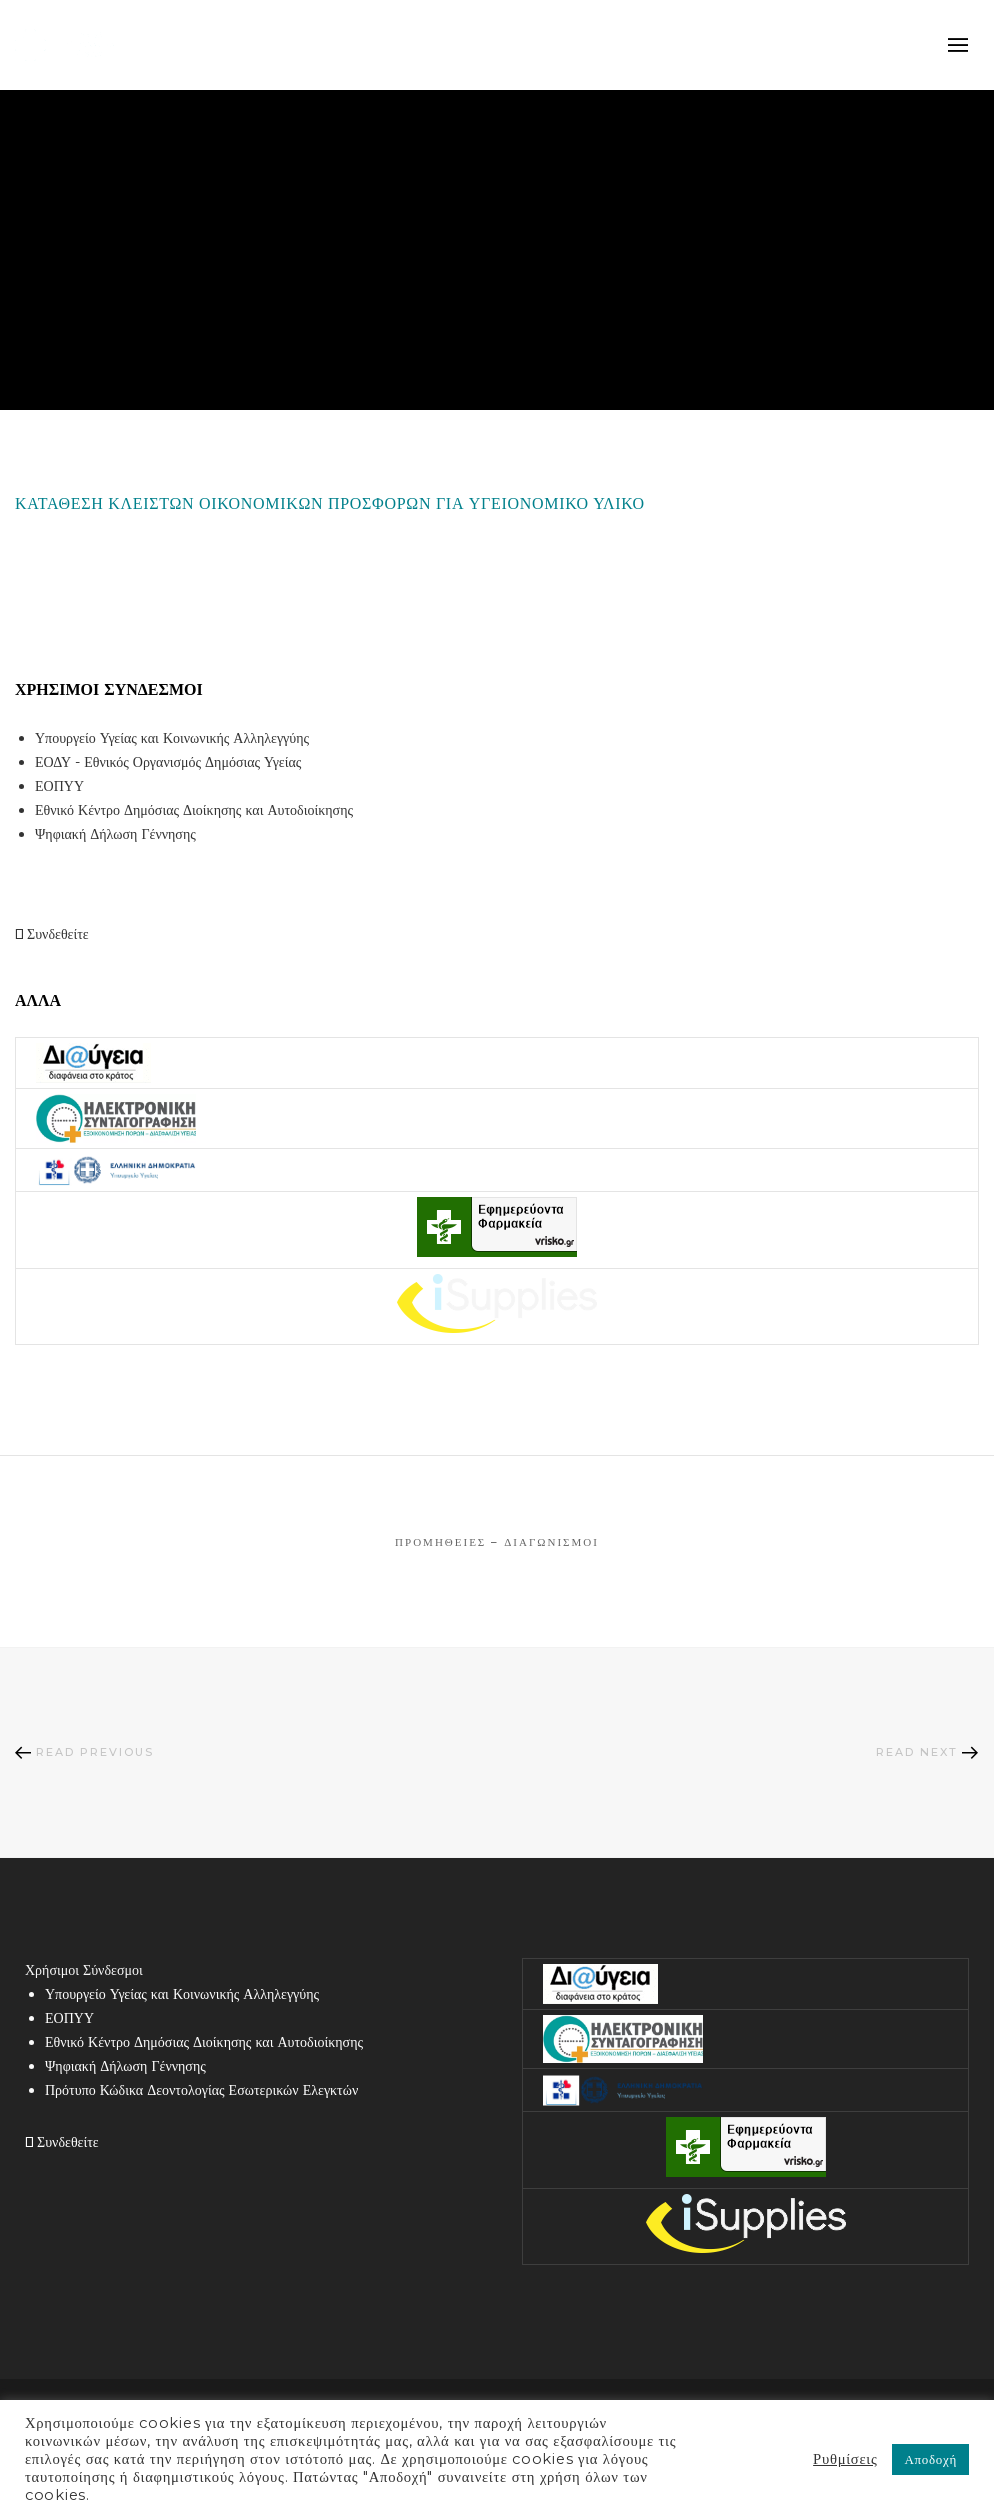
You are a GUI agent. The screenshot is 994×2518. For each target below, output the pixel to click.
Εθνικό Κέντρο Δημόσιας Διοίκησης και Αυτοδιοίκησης (194, 810)
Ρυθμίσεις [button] (845, 2459)
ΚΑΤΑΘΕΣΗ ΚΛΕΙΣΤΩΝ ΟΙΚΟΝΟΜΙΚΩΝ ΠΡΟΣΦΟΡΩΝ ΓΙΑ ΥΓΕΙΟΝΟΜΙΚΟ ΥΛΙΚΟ (330, 503)
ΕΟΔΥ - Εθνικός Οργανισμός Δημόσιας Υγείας (168, 762)
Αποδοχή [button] (930, 2459)
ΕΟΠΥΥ (59, 786)
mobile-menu (958, 45)
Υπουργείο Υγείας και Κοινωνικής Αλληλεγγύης (172, 738)
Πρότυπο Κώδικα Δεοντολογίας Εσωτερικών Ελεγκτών (201, 2090)
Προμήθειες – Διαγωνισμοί (497, 1542)
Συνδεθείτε (52, 934)
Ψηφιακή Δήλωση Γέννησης (115, 834)
